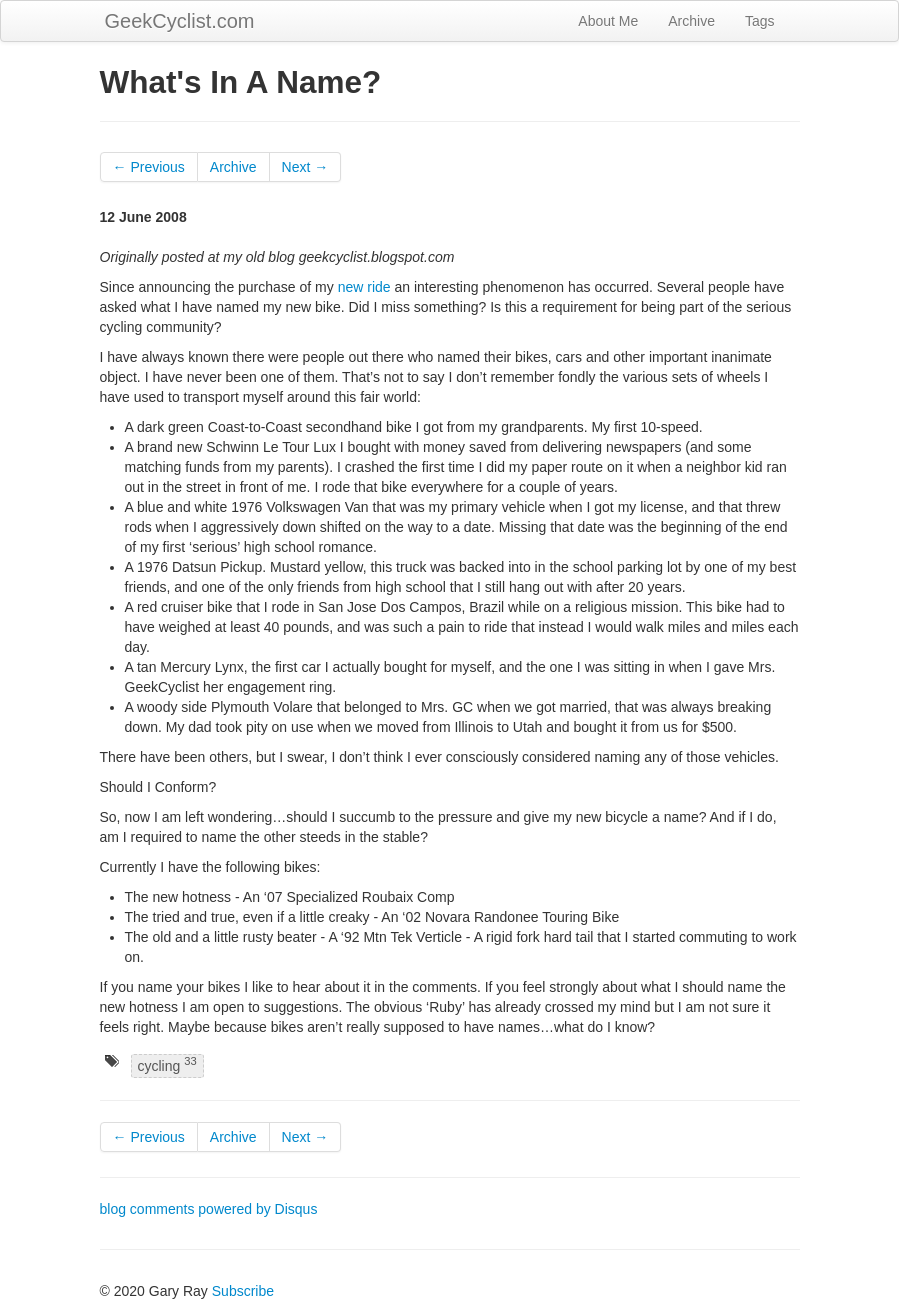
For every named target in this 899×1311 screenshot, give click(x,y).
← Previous (149, 167)
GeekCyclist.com (180, 21)
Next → (305, 167)
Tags (760, 21)
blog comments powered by (209, 1209)
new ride (364, 287)
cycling (167, 1064)
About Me (608, 21)
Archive (691, 21)
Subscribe (243, 1291)
